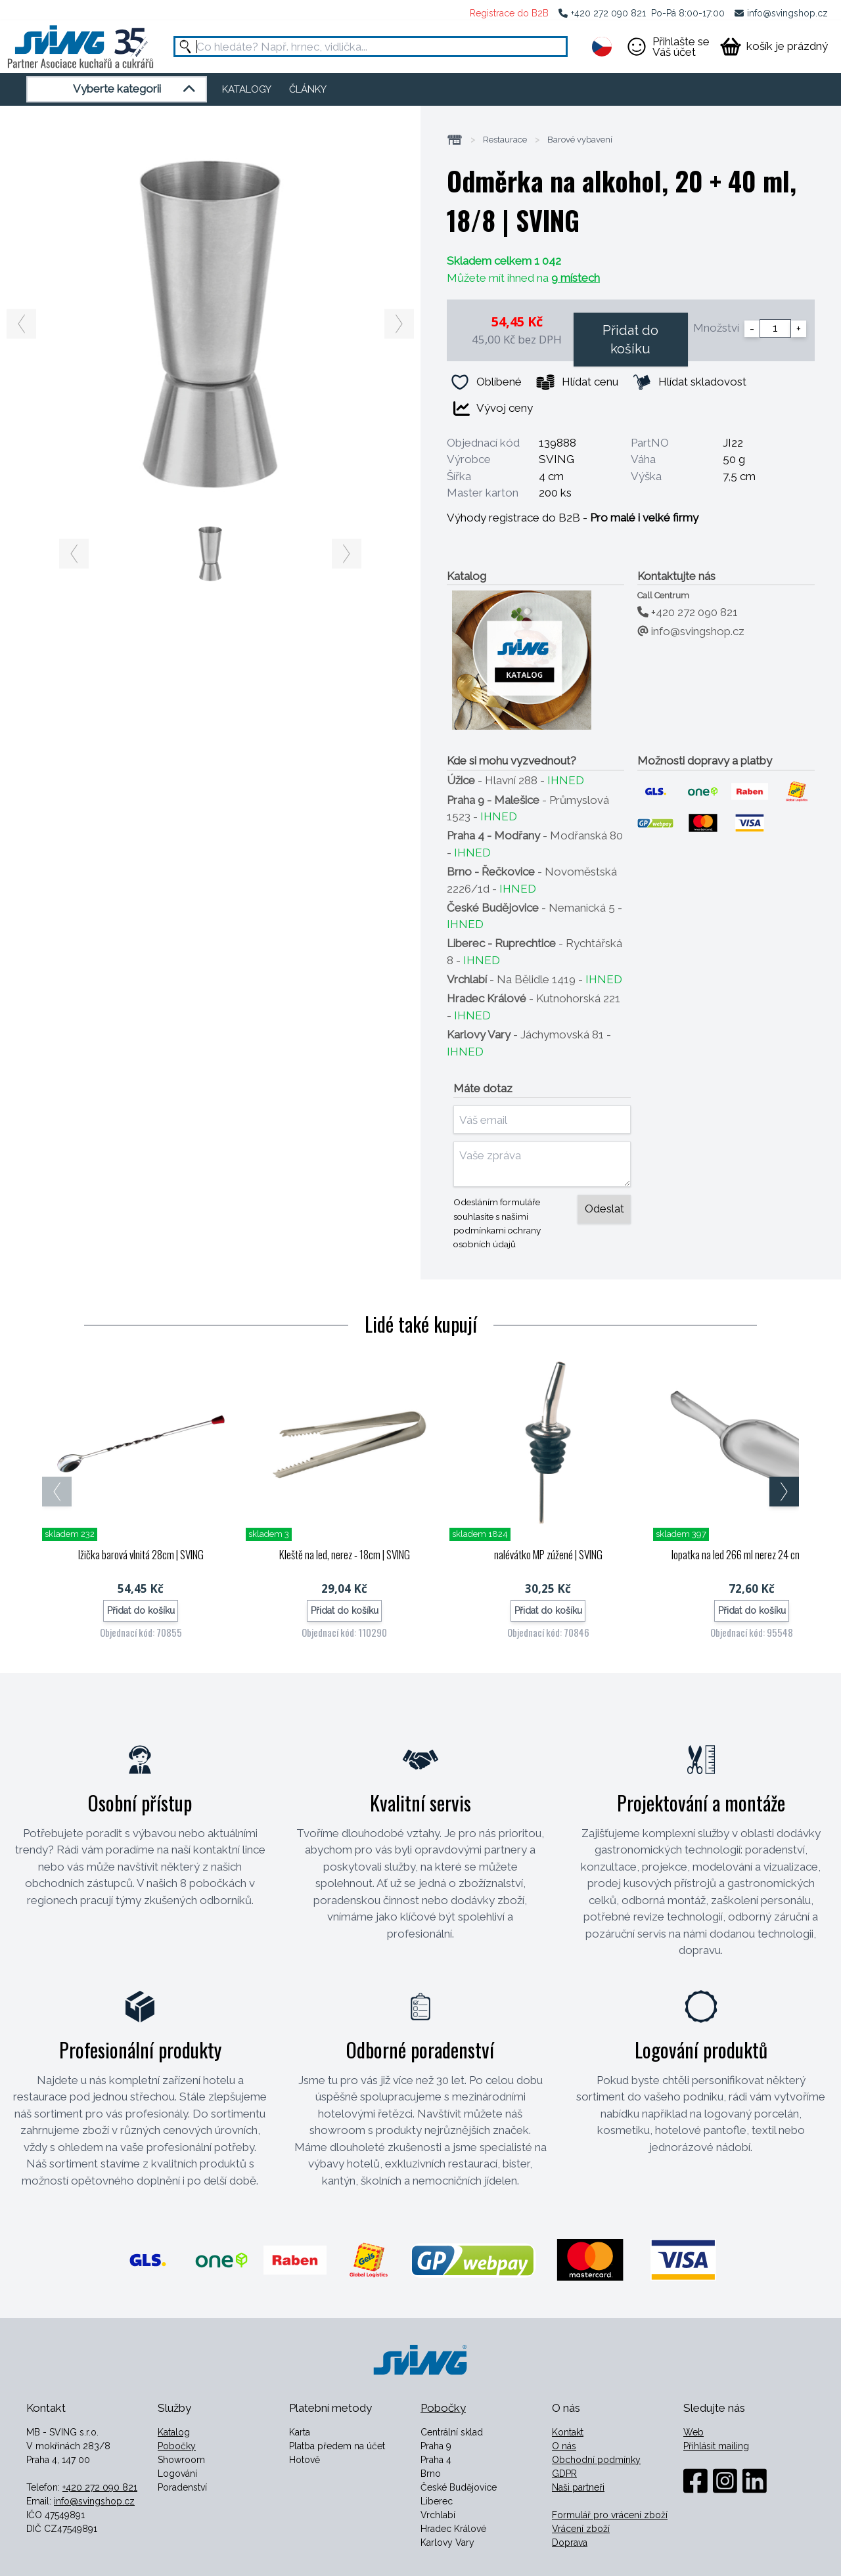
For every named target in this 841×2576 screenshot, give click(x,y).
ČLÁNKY (308, 89)
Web (693, 2432)
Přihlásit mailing (716, 2446)
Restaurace (505, 140)
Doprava (569, 2542)
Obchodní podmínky (596, 2459)
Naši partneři (578, 2487)
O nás (564, 2446)
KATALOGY (246, 89)
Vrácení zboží (581, 2528)
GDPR (564, 2473)
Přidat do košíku (630, 339)
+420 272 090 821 (608, 13)
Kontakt (567, 2432)
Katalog (174, 2432)
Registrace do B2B (509, 13)
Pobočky (177, 2446)
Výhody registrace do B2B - (572, 517)
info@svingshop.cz (787, 13)
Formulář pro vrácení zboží (610, 2515)
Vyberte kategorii (136, 89)
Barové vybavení (579, 140)
